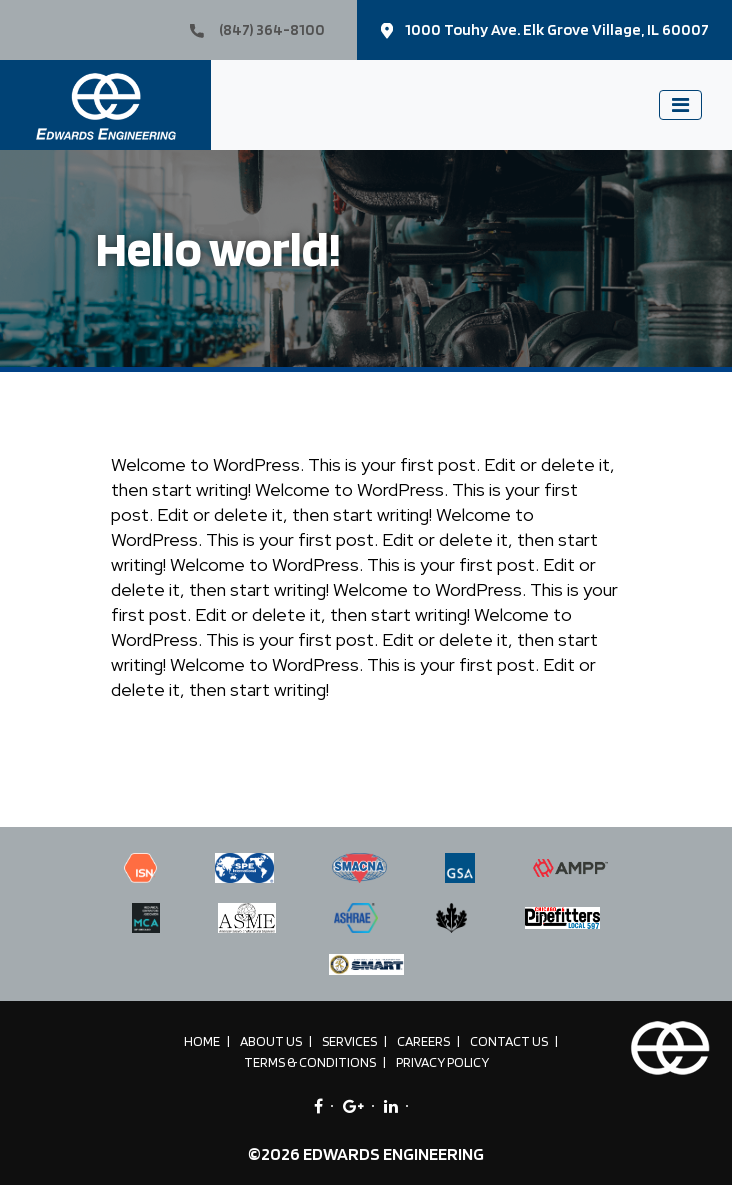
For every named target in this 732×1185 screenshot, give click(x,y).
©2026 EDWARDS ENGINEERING (366, 1153)
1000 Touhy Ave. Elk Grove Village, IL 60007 (545, 29)
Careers (423, 1041)
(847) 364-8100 (257, 29)
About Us (271, 1041)
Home (202, 1041)
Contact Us (509, 1041)
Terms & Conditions (310, 1062)
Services (349, 1041)
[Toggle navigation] (680, 105)
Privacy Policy (442, 1062)
